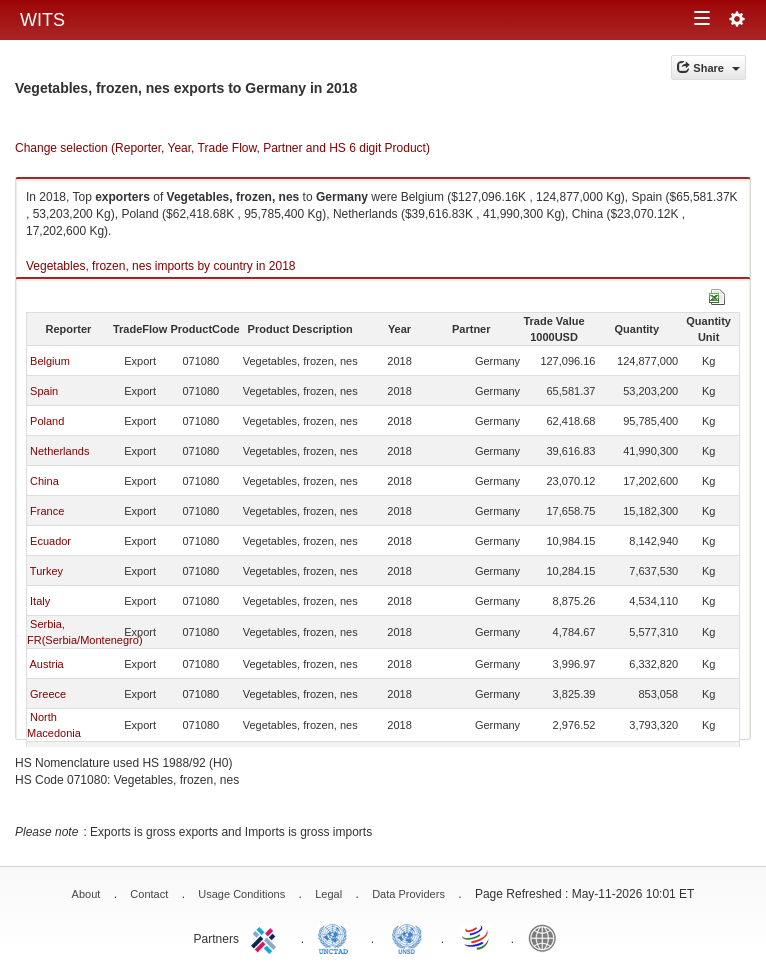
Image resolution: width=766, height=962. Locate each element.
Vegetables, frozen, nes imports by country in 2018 (161, 266)
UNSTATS (407, 937)
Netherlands (59, 451)
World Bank (547, 937)
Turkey (46, 571)
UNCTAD (337, 937)
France (47, 511)
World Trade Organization (477, 937)
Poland (47, 421)
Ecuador (50, 541)
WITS (42, 20)
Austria (46, 664)
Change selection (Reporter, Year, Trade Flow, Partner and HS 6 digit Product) (222, 148)
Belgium (50, 361)
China (44, 481)
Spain (44, 391)
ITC (267, 937)
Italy (40, 601)
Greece (48, 694)
